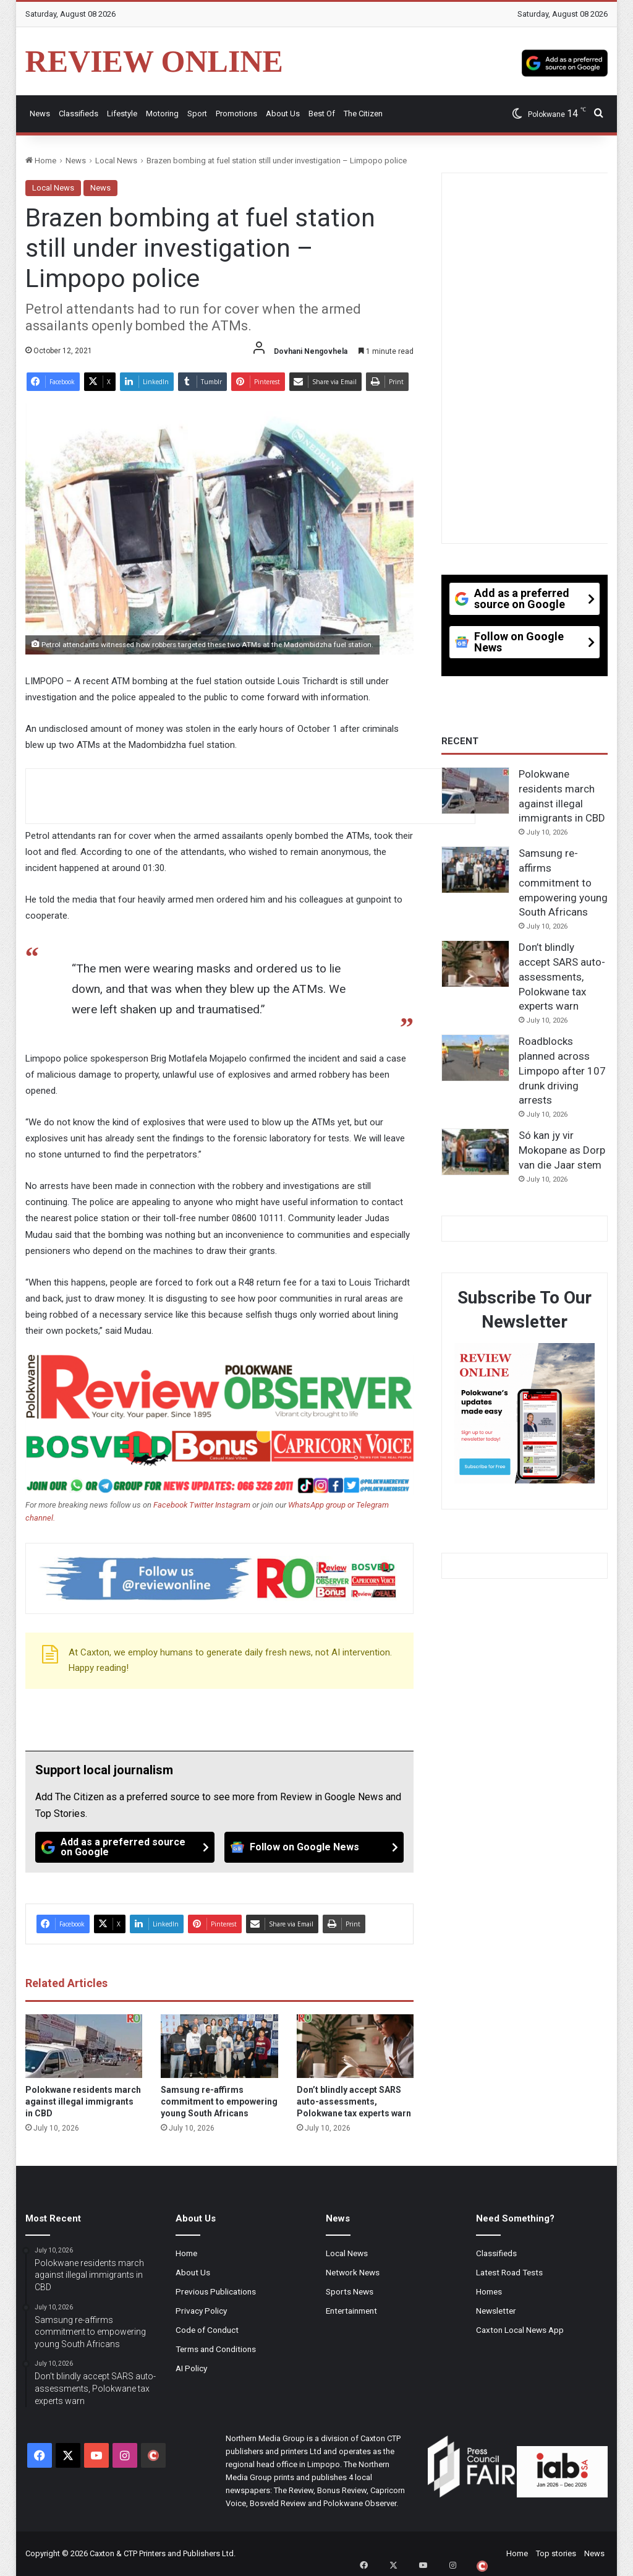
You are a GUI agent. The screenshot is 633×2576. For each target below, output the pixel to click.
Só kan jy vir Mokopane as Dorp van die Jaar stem (562, 1150)
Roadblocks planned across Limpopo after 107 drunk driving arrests (562, 1070)
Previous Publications (216, 2291)
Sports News (349, 2291)
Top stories (556, 2553)
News (40, 113)
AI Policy (191, 2368)
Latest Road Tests (509, 2272)
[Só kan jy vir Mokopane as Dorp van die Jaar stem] (475, 1151)
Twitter (202, 1504)
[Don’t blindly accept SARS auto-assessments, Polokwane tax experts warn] (355, 2045)
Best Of (321, 113)
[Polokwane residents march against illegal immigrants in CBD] (84, 2045)
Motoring (162, 113)
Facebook (170, 1504)
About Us (283, 113)
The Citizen (363, 113)
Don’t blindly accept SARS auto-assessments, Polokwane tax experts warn (354, 2101)
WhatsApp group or (322, 1504)
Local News (116, 160)
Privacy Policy (201, 2311)
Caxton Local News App (520, 2330)
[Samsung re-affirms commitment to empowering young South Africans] (219, 2045)
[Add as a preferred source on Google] (565, 61)
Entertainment (351, 2311)
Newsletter (496, 2311)
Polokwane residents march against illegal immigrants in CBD (83, 2101)
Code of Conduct (207, 2330)
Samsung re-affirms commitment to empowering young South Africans (219, 2101)
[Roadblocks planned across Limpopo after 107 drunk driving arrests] (475, 1057)
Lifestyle (122, 113)
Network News (353, 2272)
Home (40, 160)
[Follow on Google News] (314, 1847)
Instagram (232, 1504)
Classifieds (78, 113)
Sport (197, 113)
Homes (489, 2291)
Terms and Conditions (216, 2349)
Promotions (236, 113)
